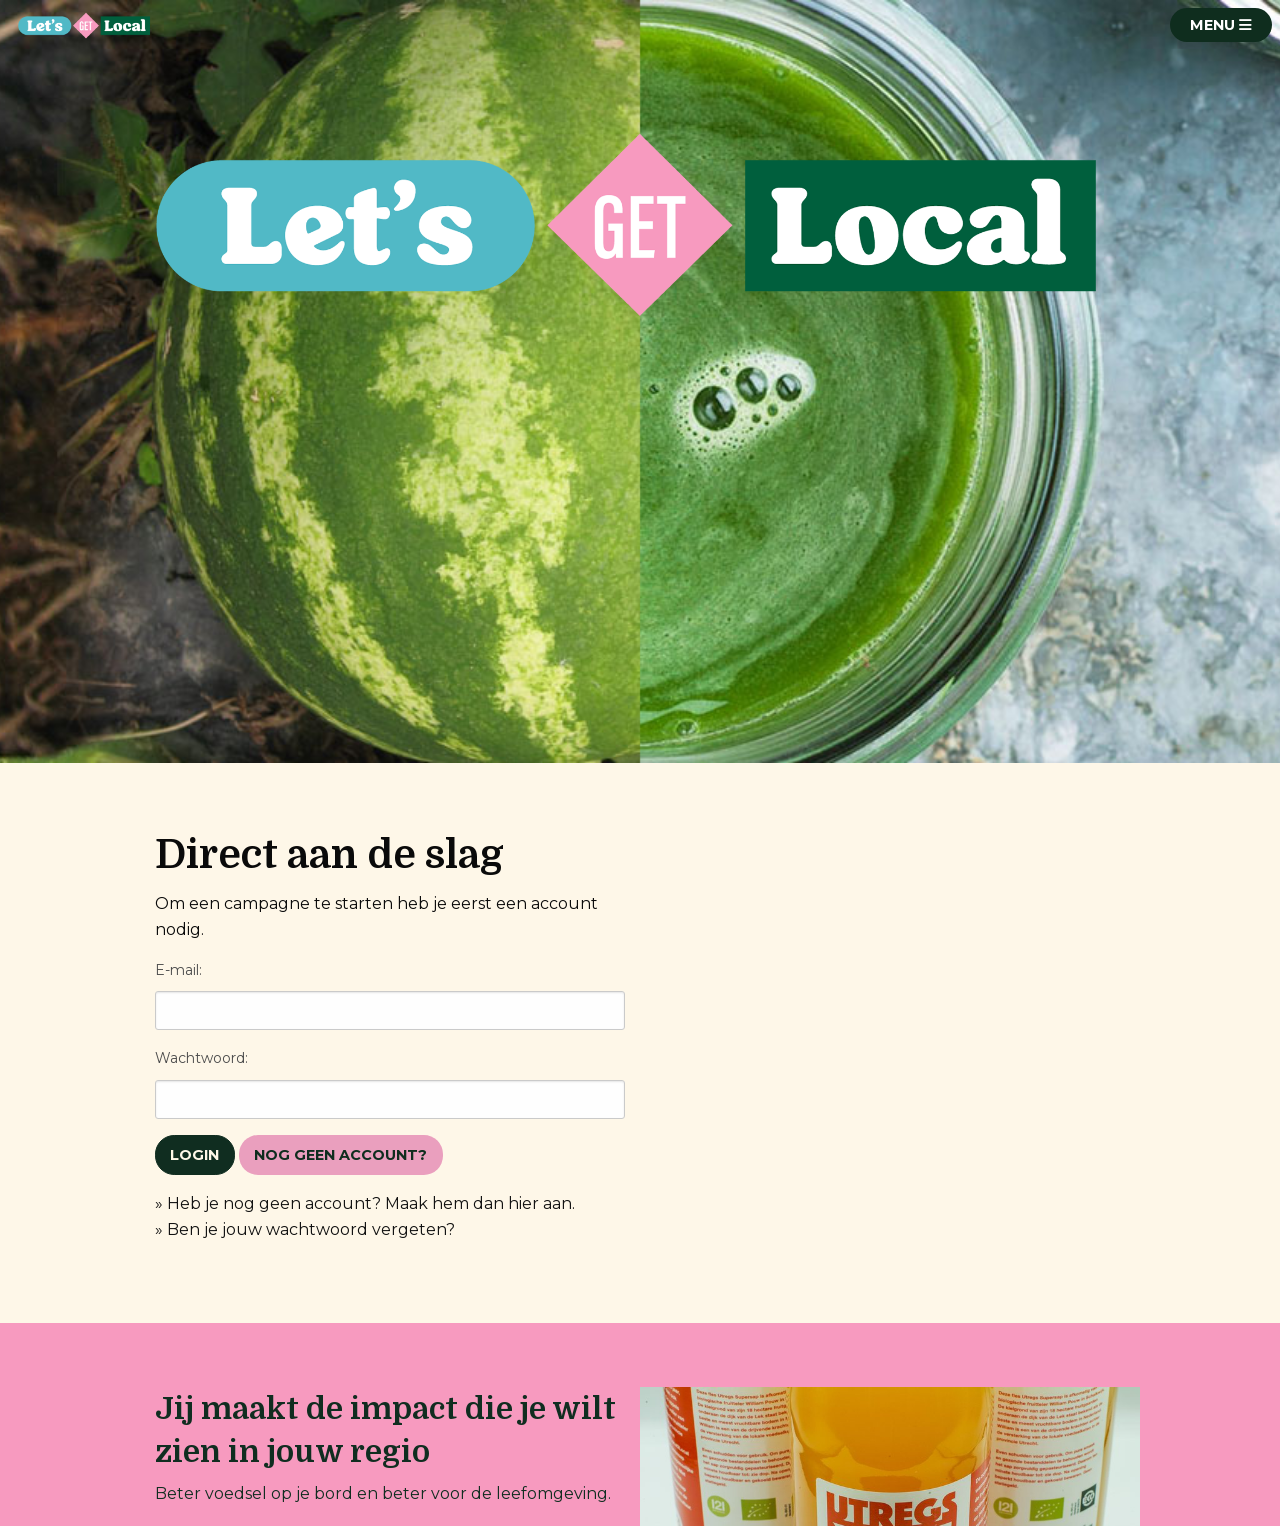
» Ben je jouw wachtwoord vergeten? (305, 1229)
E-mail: (178, 970)
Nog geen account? (340, 1155)
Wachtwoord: (201, 1058)
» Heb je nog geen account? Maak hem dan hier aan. (365, 1203)
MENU (1221, 25)
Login (194, 1155)
